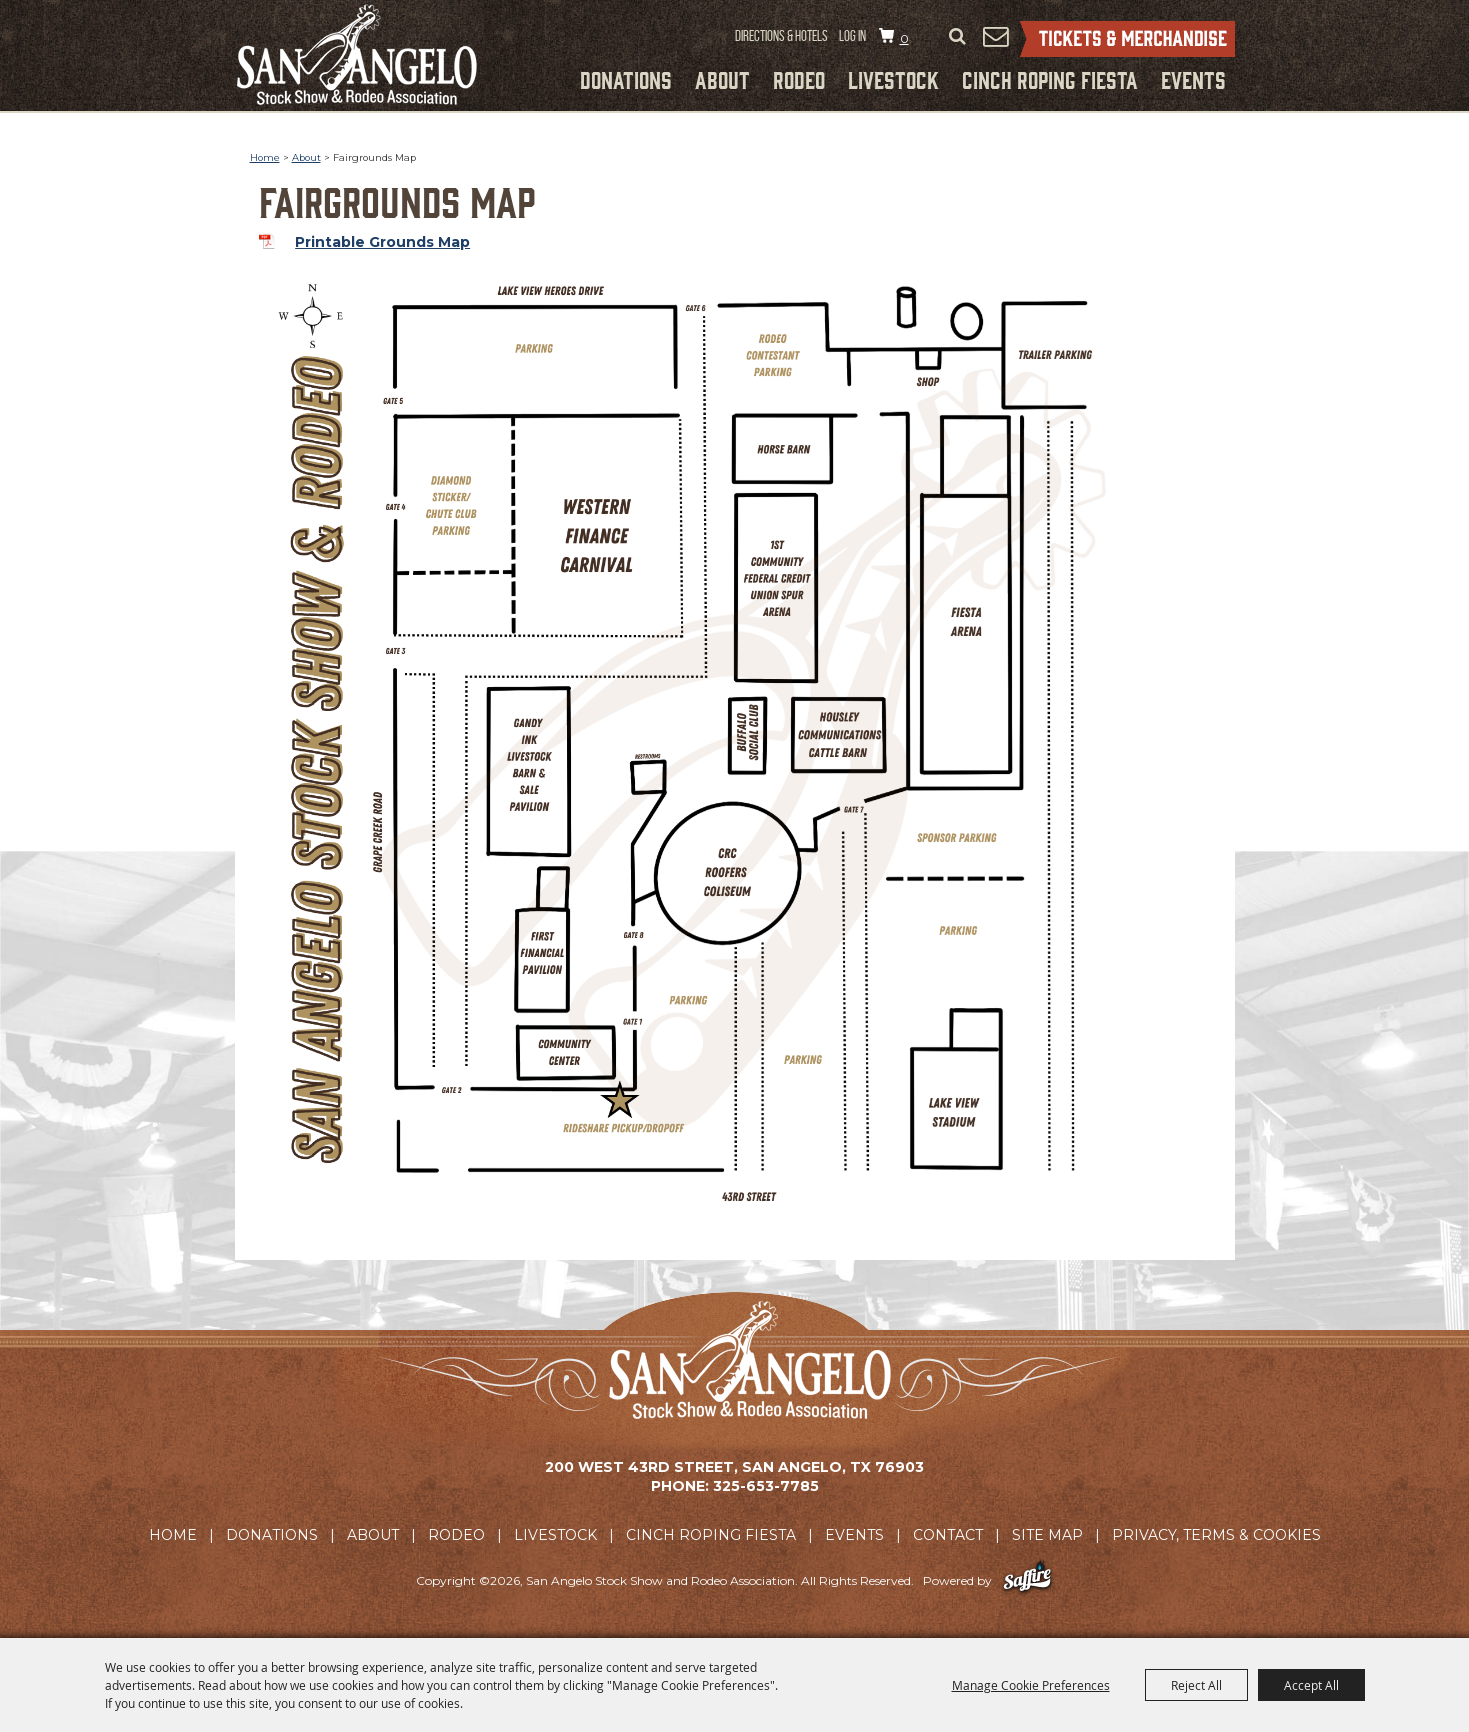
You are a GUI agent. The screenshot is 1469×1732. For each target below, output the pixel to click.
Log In (852, 36)
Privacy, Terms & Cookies (1216, 1535)
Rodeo (799, 79)
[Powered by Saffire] (1027, 1580)
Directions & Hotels (781, 36)
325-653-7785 (766, 1486)
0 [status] (904, 38)
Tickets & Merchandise (1127, 39)
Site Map (1047, 1535)
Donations (626, 79)
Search (958, 37)
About (722, 79)
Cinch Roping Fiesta (1050, 79)
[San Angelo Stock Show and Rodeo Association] (357, 54)
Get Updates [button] (996, 36)
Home (265, 157)
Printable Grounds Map (382, 242)
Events (1193, 79)
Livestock (893, 79)
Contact (948, 1535)
